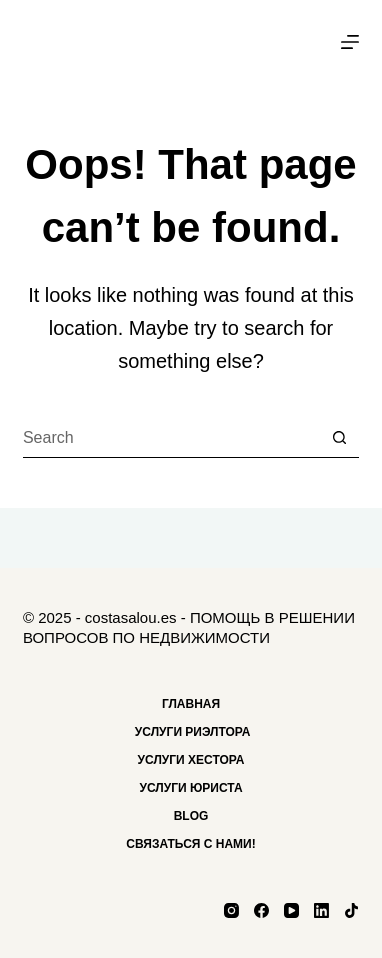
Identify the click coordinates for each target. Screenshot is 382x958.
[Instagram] (231, 910)
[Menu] (350, 42)
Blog (191, 816)
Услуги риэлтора (191, 732)
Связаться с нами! (190, 844)
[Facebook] (261, 910)
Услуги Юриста (190, 788)
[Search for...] (171, 438)
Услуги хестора (191, 760)
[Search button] (339, 438)
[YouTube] (291, 910)
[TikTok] (351, 910)
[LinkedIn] (321, 910)
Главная (191, 704)
